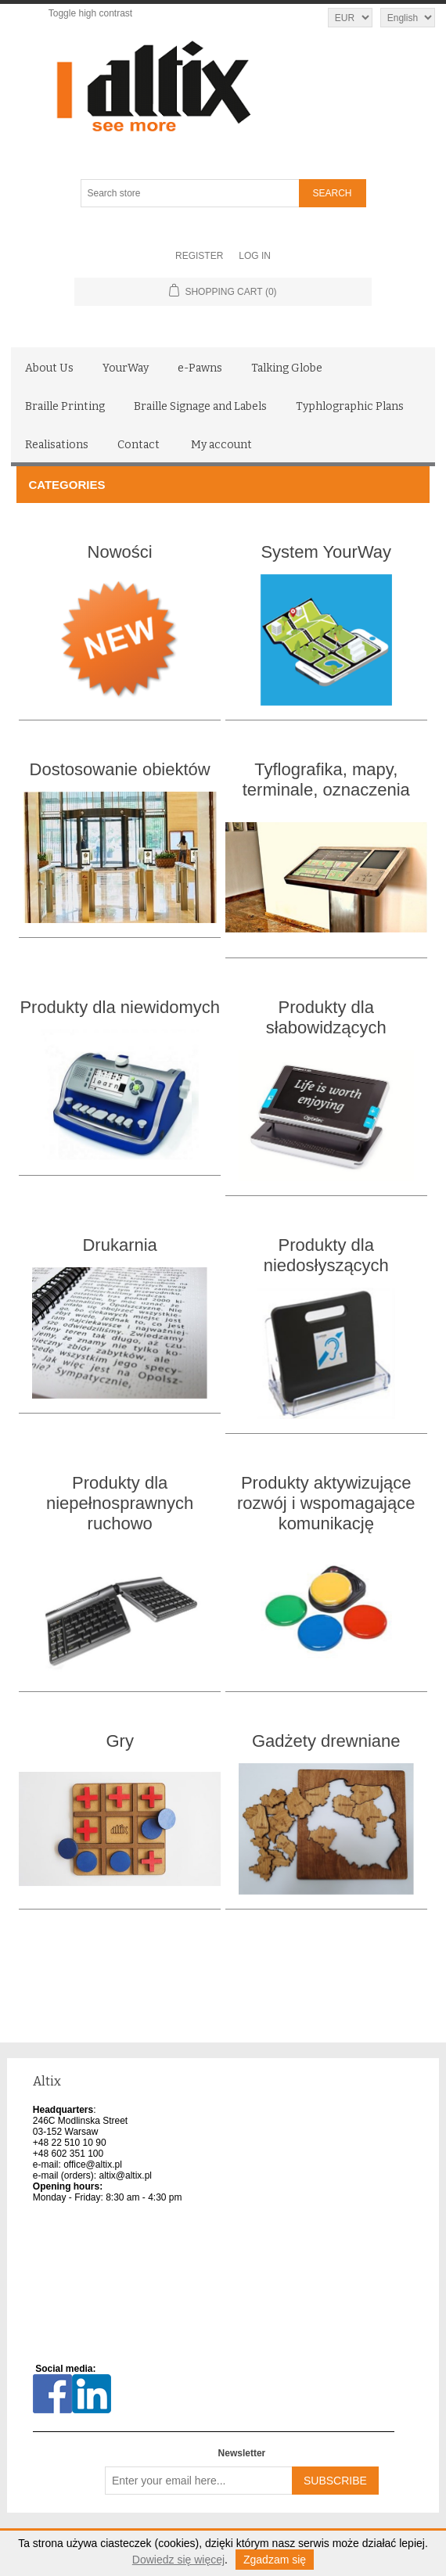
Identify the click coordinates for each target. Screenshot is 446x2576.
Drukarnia (119, 1245)
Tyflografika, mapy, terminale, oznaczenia (326, 779)
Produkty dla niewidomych (120, 1007)
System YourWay (326, 552)
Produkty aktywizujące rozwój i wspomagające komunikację (326, 1503)
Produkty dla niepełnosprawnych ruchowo (119, 1503)
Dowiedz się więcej (178, 2559)
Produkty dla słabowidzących (326, 1017)
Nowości (120, 552)
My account (221, 444)
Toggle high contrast (90, 13)
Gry (119, 1741)
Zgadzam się (274, 2559)
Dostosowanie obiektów (120, 769)
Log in (255, 255)
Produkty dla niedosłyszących (326, 1255)
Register (199, 255)
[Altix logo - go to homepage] (223, 87)
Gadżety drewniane (326, 1741)
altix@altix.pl (125, 2175)
